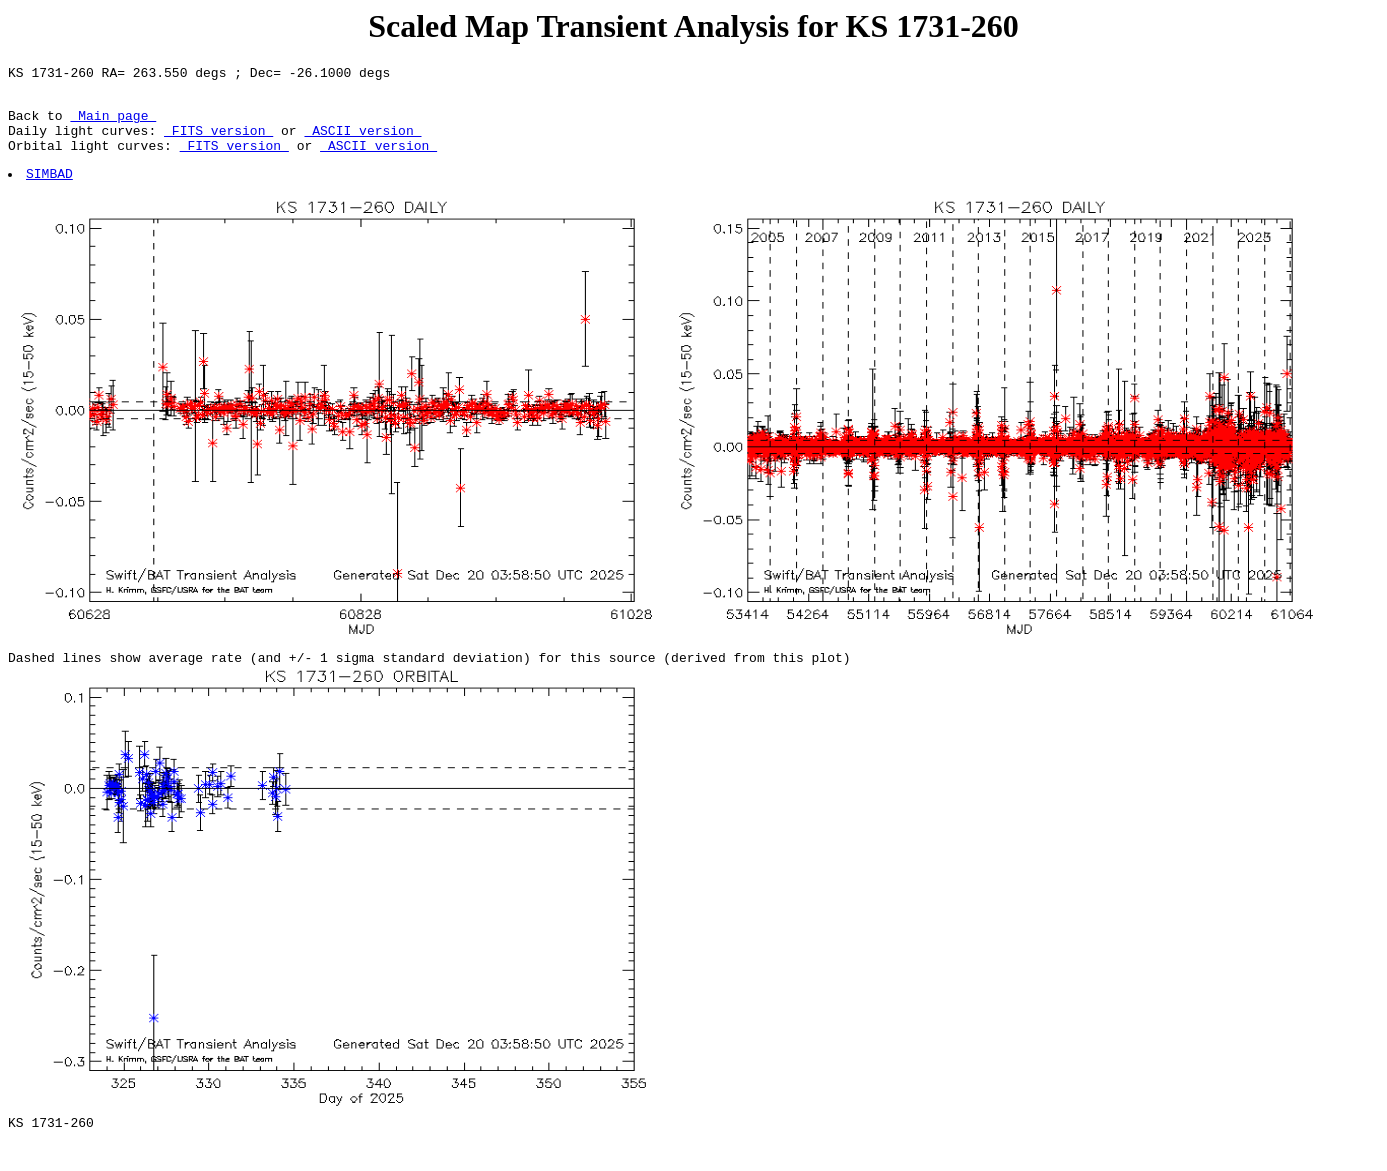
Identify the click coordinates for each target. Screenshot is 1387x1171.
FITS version (218, 142)
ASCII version (362, 142)
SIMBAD (50, 191)
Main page (113, 124)
